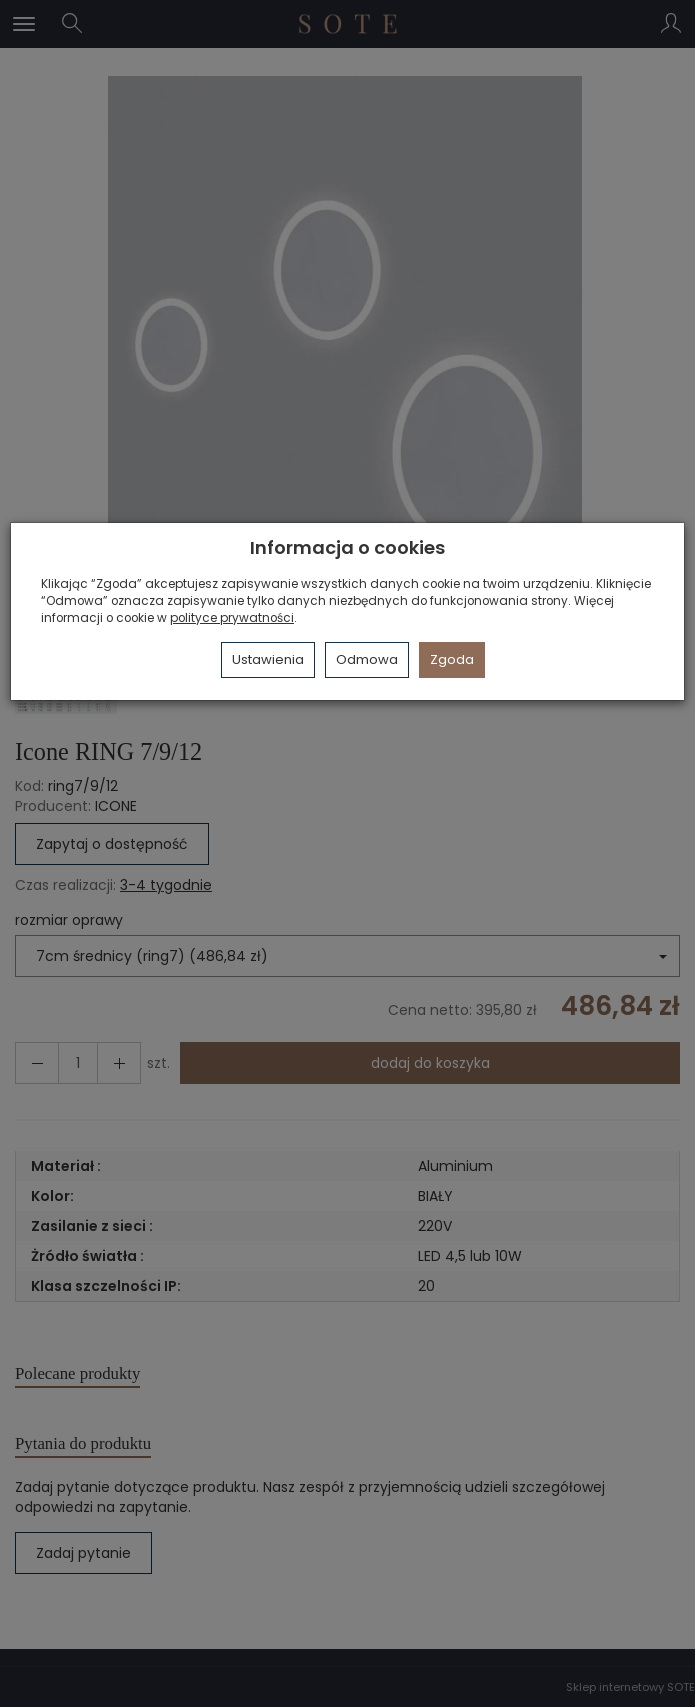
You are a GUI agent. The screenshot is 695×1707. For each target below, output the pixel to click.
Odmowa (367, 659)
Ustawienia (268, 659)
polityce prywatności (232, 618)
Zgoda (452, 659)
